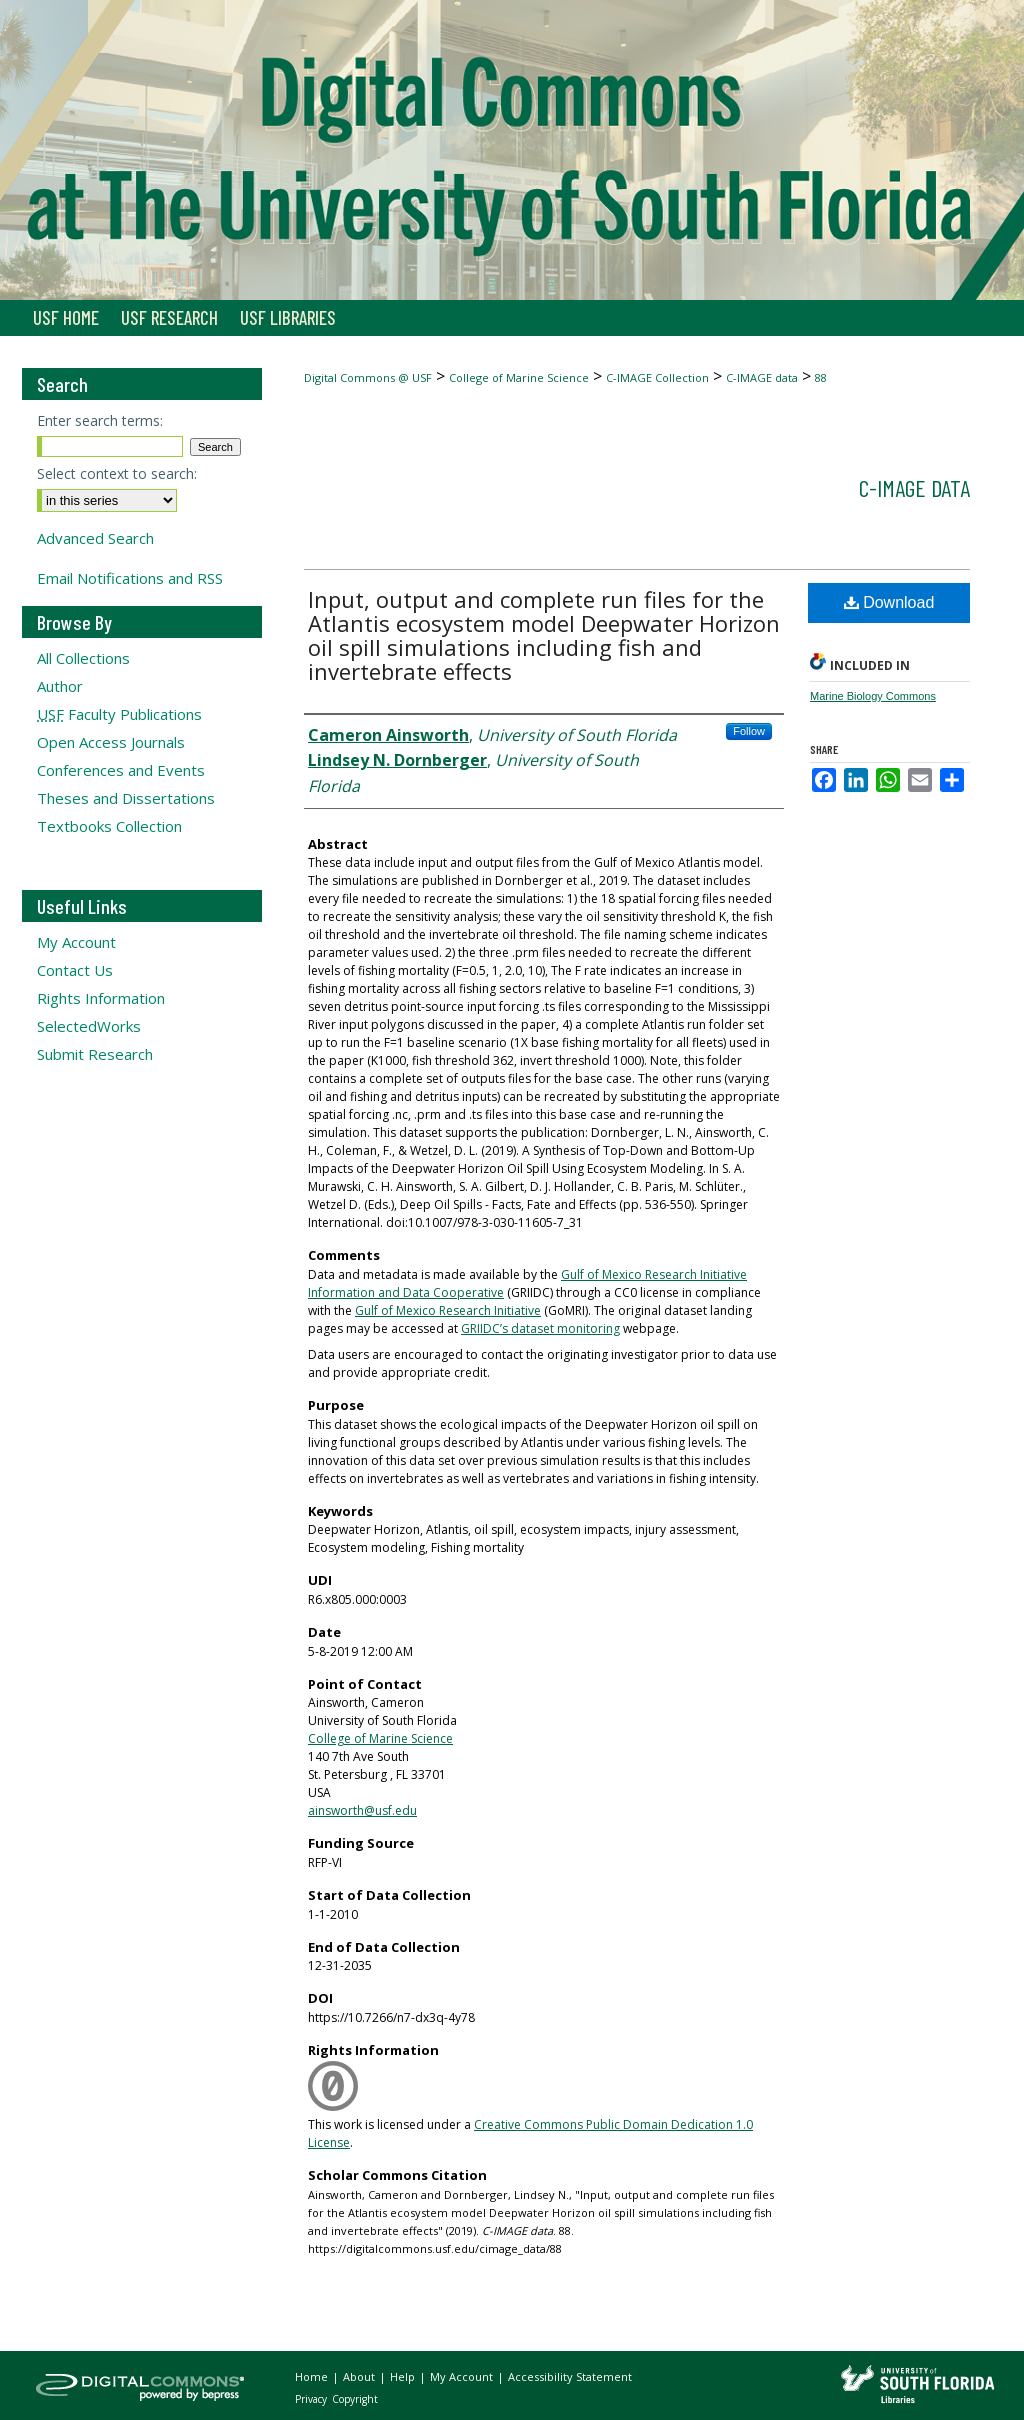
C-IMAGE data (762, 377)
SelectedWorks (89, 1026)
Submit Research (95, 1054)
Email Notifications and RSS (130, 578)
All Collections (83, 658)
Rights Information (101, 998)
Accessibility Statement (570, 2376)
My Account (76, 942)
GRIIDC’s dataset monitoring (540, 1328)
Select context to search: (117, 473)
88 (821, 377)
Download (889, 602)
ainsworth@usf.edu (362, 1810)
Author (60, 686)
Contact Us (75, 970)
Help (404, 2376)
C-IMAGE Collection (657, 377)
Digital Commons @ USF (368, 377)
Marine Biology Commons (873, 696)
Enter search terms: (100, 420)
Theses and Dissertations (126, 798)
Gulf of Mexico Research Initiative (448, 1310)
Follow (749, 731)
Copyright (355, 2399)
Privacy (312, 2399)
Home (313, 2376)
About (360, 2376)
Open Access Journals (111, 742)
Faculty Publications (119, 714)
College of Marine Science (519, 377)
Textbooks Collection (109, 826)
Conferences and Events (121, 770)
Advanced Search (95, 538)
